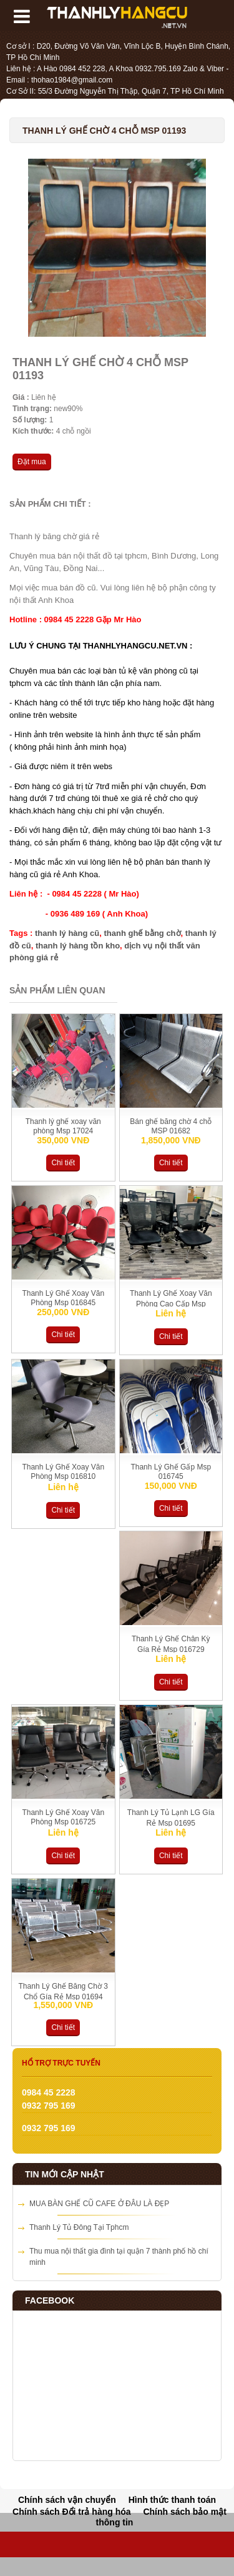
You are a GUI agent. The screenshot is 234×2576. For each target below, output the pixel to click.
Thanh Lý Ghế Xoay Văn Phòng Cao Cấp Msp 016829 (171, 1303)
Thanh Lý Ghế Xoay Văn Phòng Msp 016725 (63, 1817)
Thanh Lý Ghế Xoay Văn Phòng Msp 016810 (63, 1472)
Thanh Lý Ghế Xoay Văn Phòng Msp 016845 (63, 1298)
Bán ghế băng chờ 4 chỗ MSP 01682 (171, 1126)
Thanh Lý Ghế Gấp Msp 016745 (170, 1472)
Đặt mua (31, 461)
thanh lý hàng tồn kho (78, 945)
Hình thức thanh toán (172, 2500)
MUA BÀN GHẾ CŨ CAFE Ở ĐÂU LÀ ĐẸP (99, 2203)
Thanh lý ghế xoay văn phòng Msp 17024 (63, 1126)
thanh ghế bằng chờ (142, 933)
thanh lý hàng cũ (67, 933)
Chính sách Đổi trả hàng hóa (71, 2512)
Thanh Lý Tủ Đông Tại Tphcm (79, 2227)
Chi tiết (63, 1162)
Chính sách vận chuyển (67, 2500)
